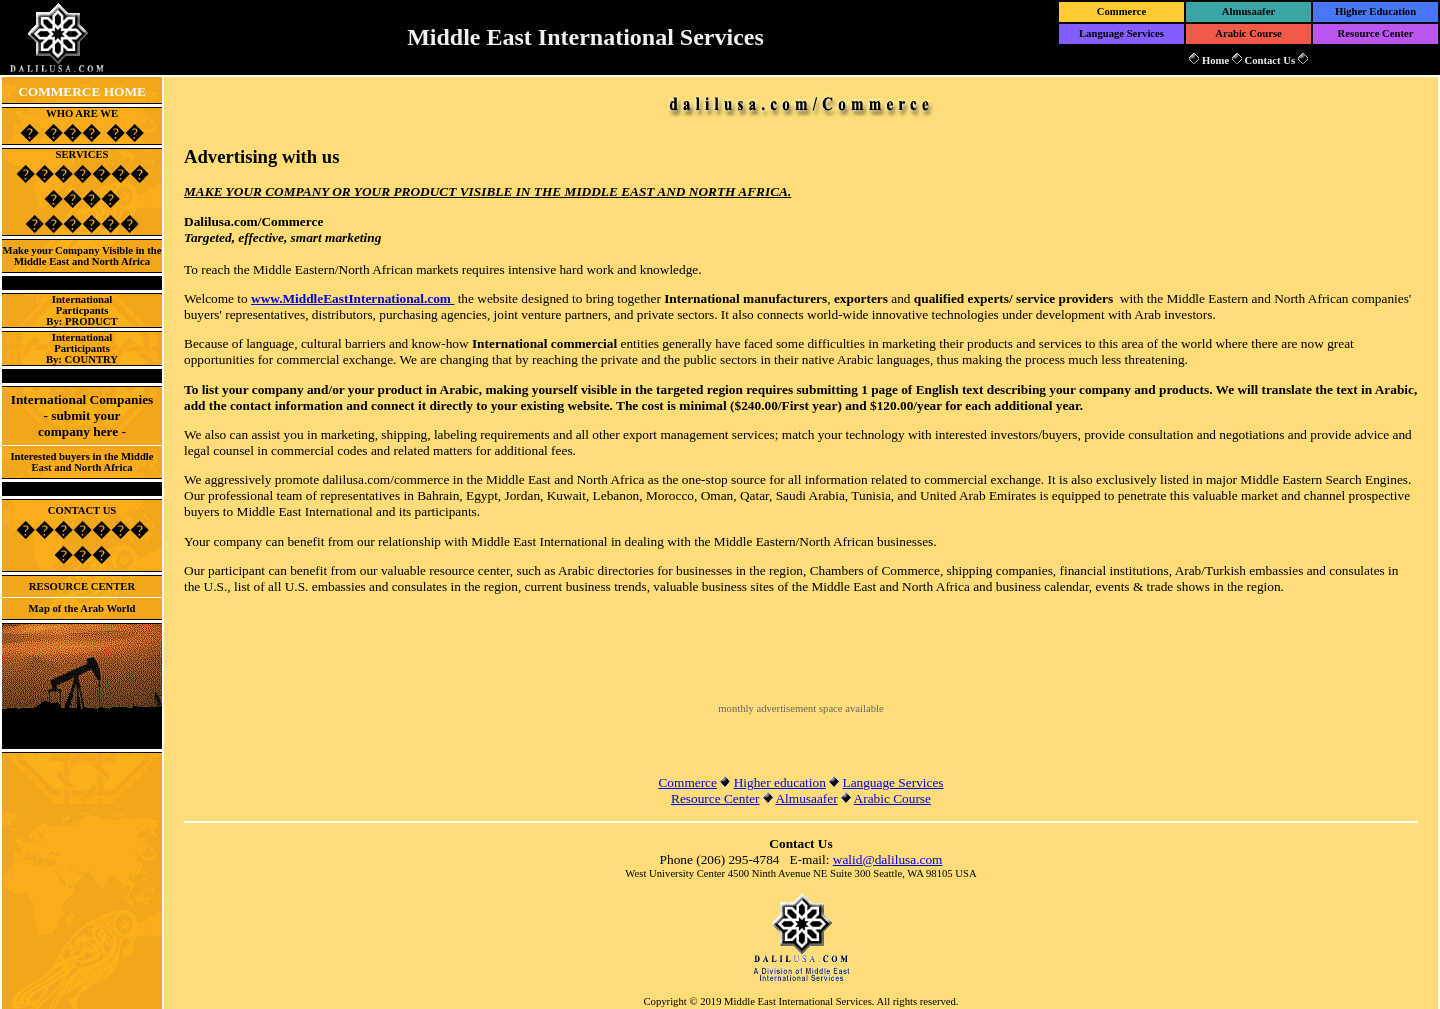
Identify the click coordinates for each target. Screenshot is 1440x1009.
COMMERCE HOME (82, 91)
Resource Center (1376, 33)
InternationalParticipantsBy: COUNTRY (82, 348)
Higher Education (1375, 11)
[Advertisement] (801, 673)
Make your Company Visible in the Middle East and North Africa (82, 256)
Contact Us (1269, 60)
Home (1215, 60)
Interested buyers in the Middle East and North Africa (81, 462)
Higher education (780, 782)
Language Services (1121, 33)
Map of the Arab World (82, 608)
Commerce (1122, 11)
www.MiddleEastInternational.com (351, 298)
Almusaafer (1248, 11)
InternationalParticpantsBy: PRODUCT (81, 310)
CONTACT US (82, 534)
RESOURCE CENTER (82, 586)
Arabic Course (1248, 33)
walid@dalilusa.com (888, 859)
